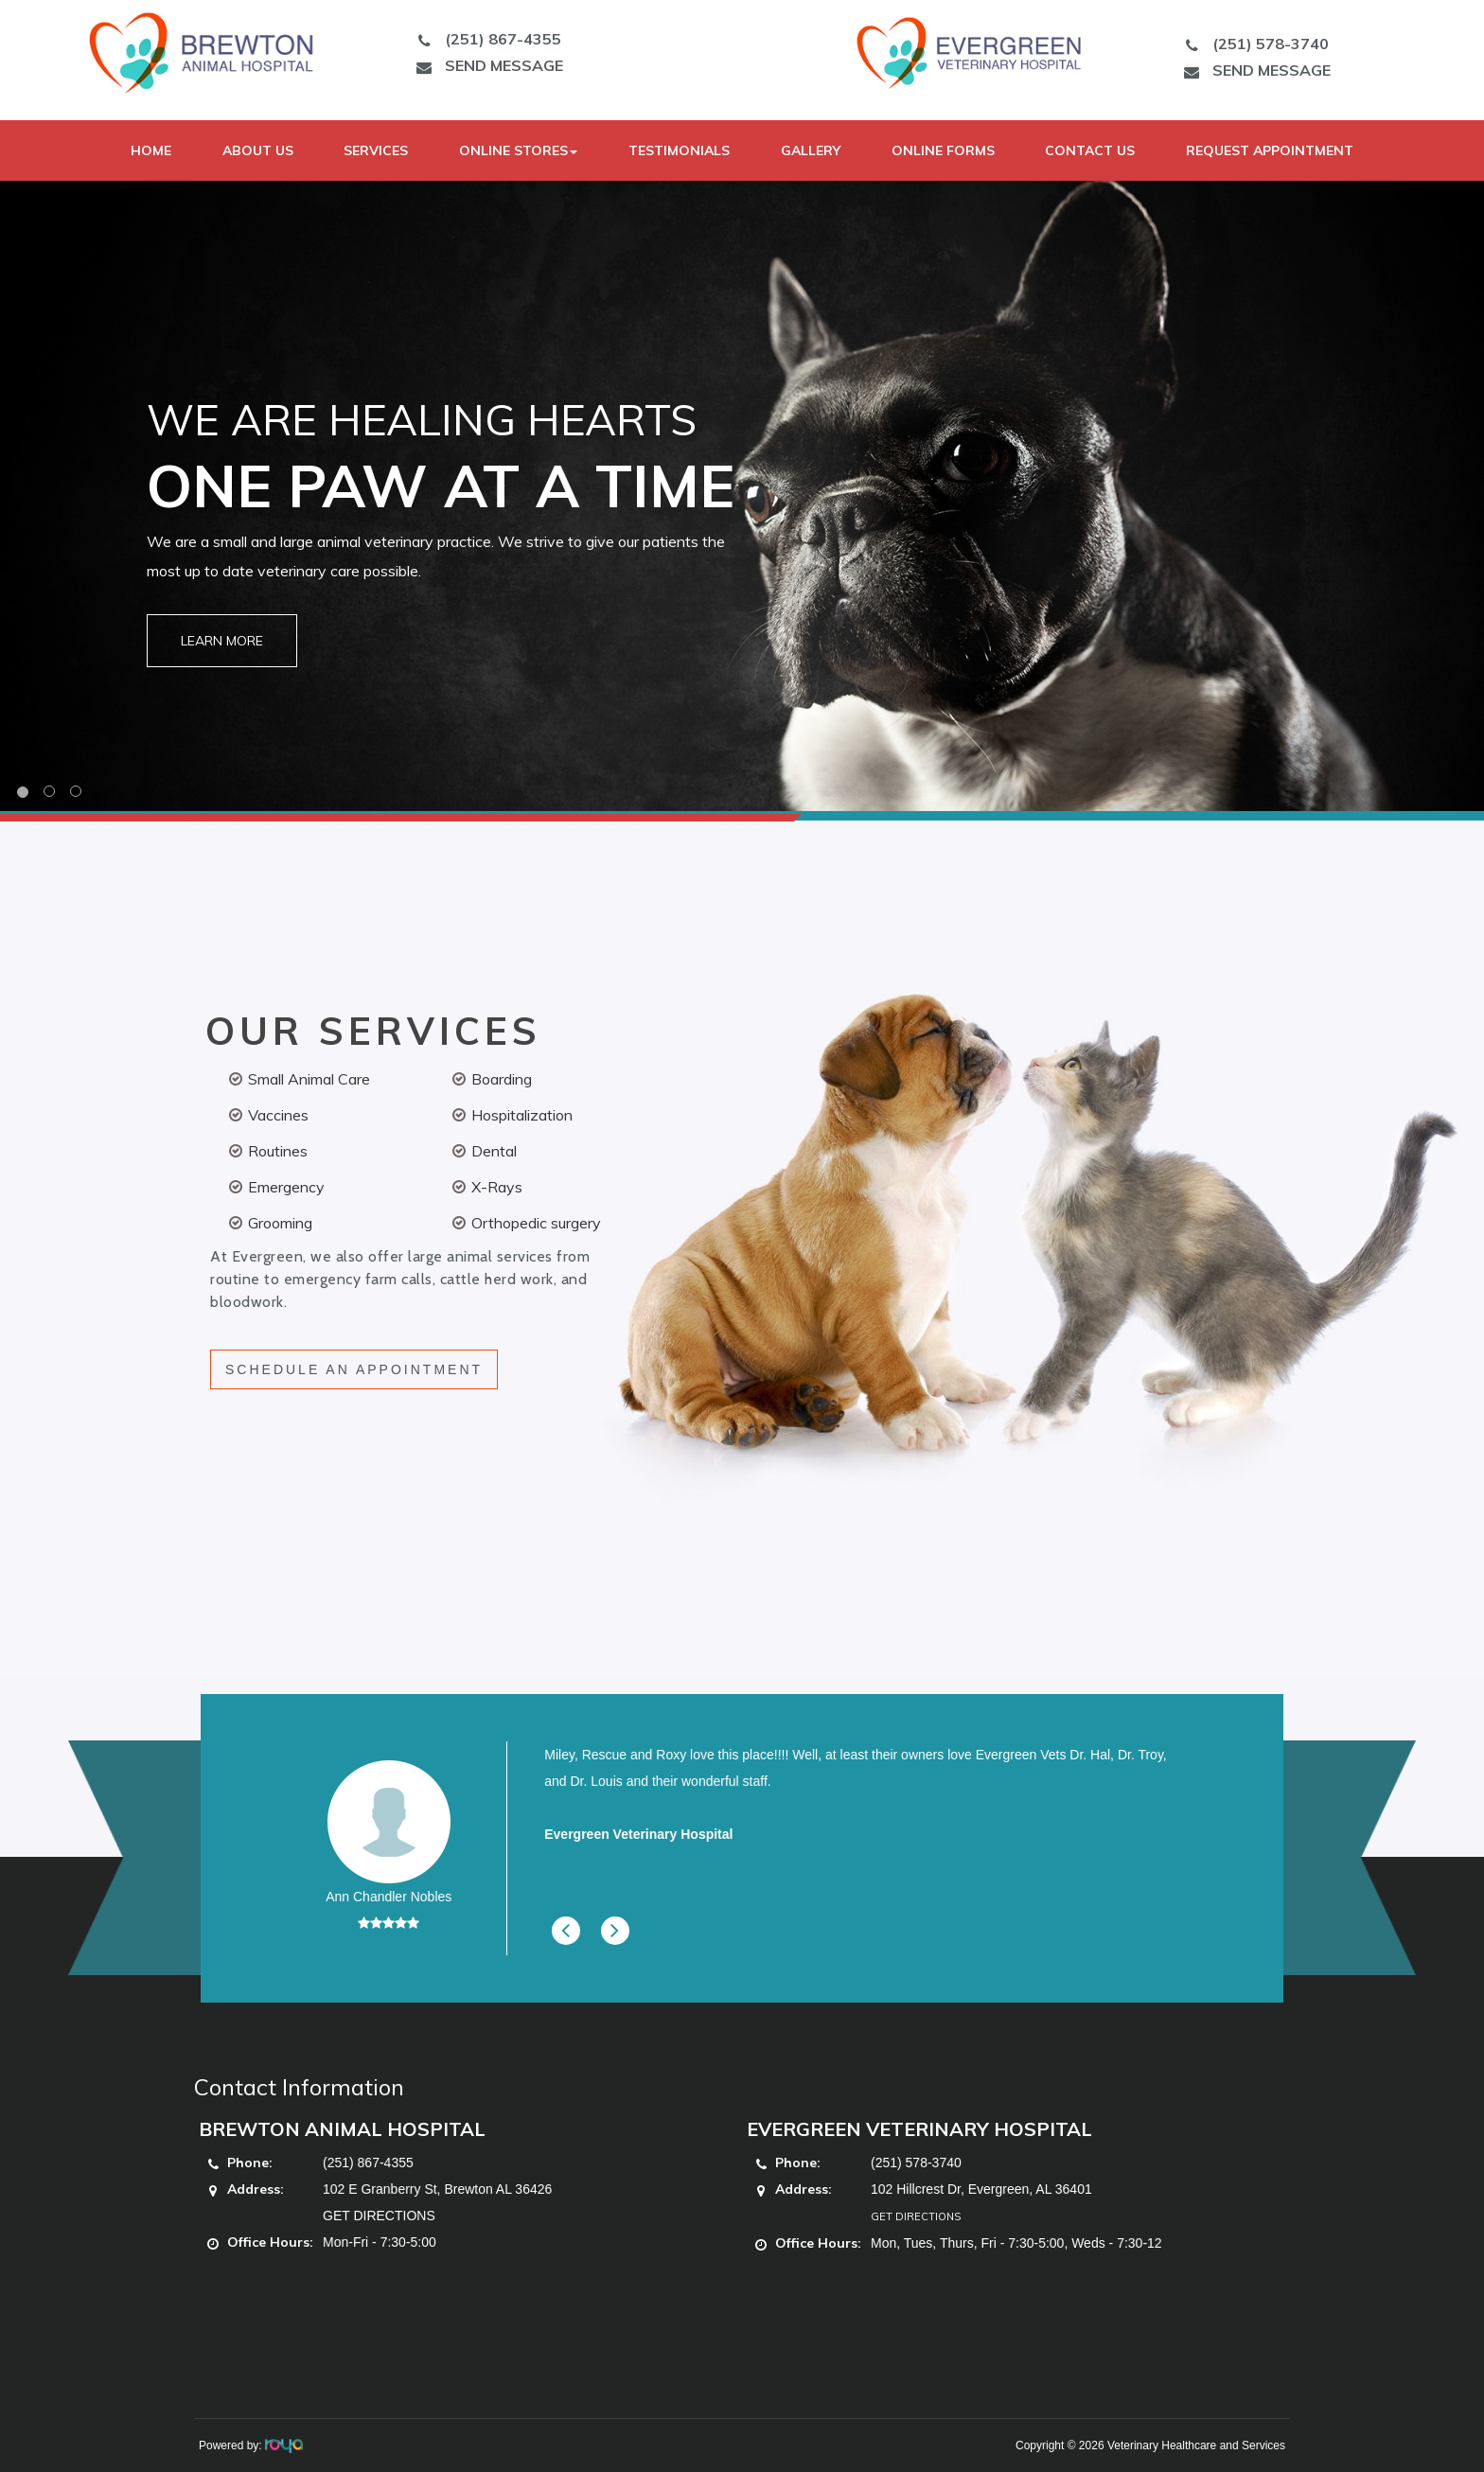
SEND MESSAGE (485, 65)
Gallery (810, 150)
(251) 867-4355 (484, 38)
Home (151, 150)
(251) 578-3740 (1252, 43)
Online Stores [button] (518, 150)
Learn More (222, 640)
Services (376, 150)
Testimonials (679, 150)
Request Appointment (1269, 150)
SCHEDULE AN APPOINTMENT (354, 1369)
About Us (257, 150)
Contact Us (1090, 150)
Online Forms (943, 150)
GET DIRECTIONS (379, 2215)
